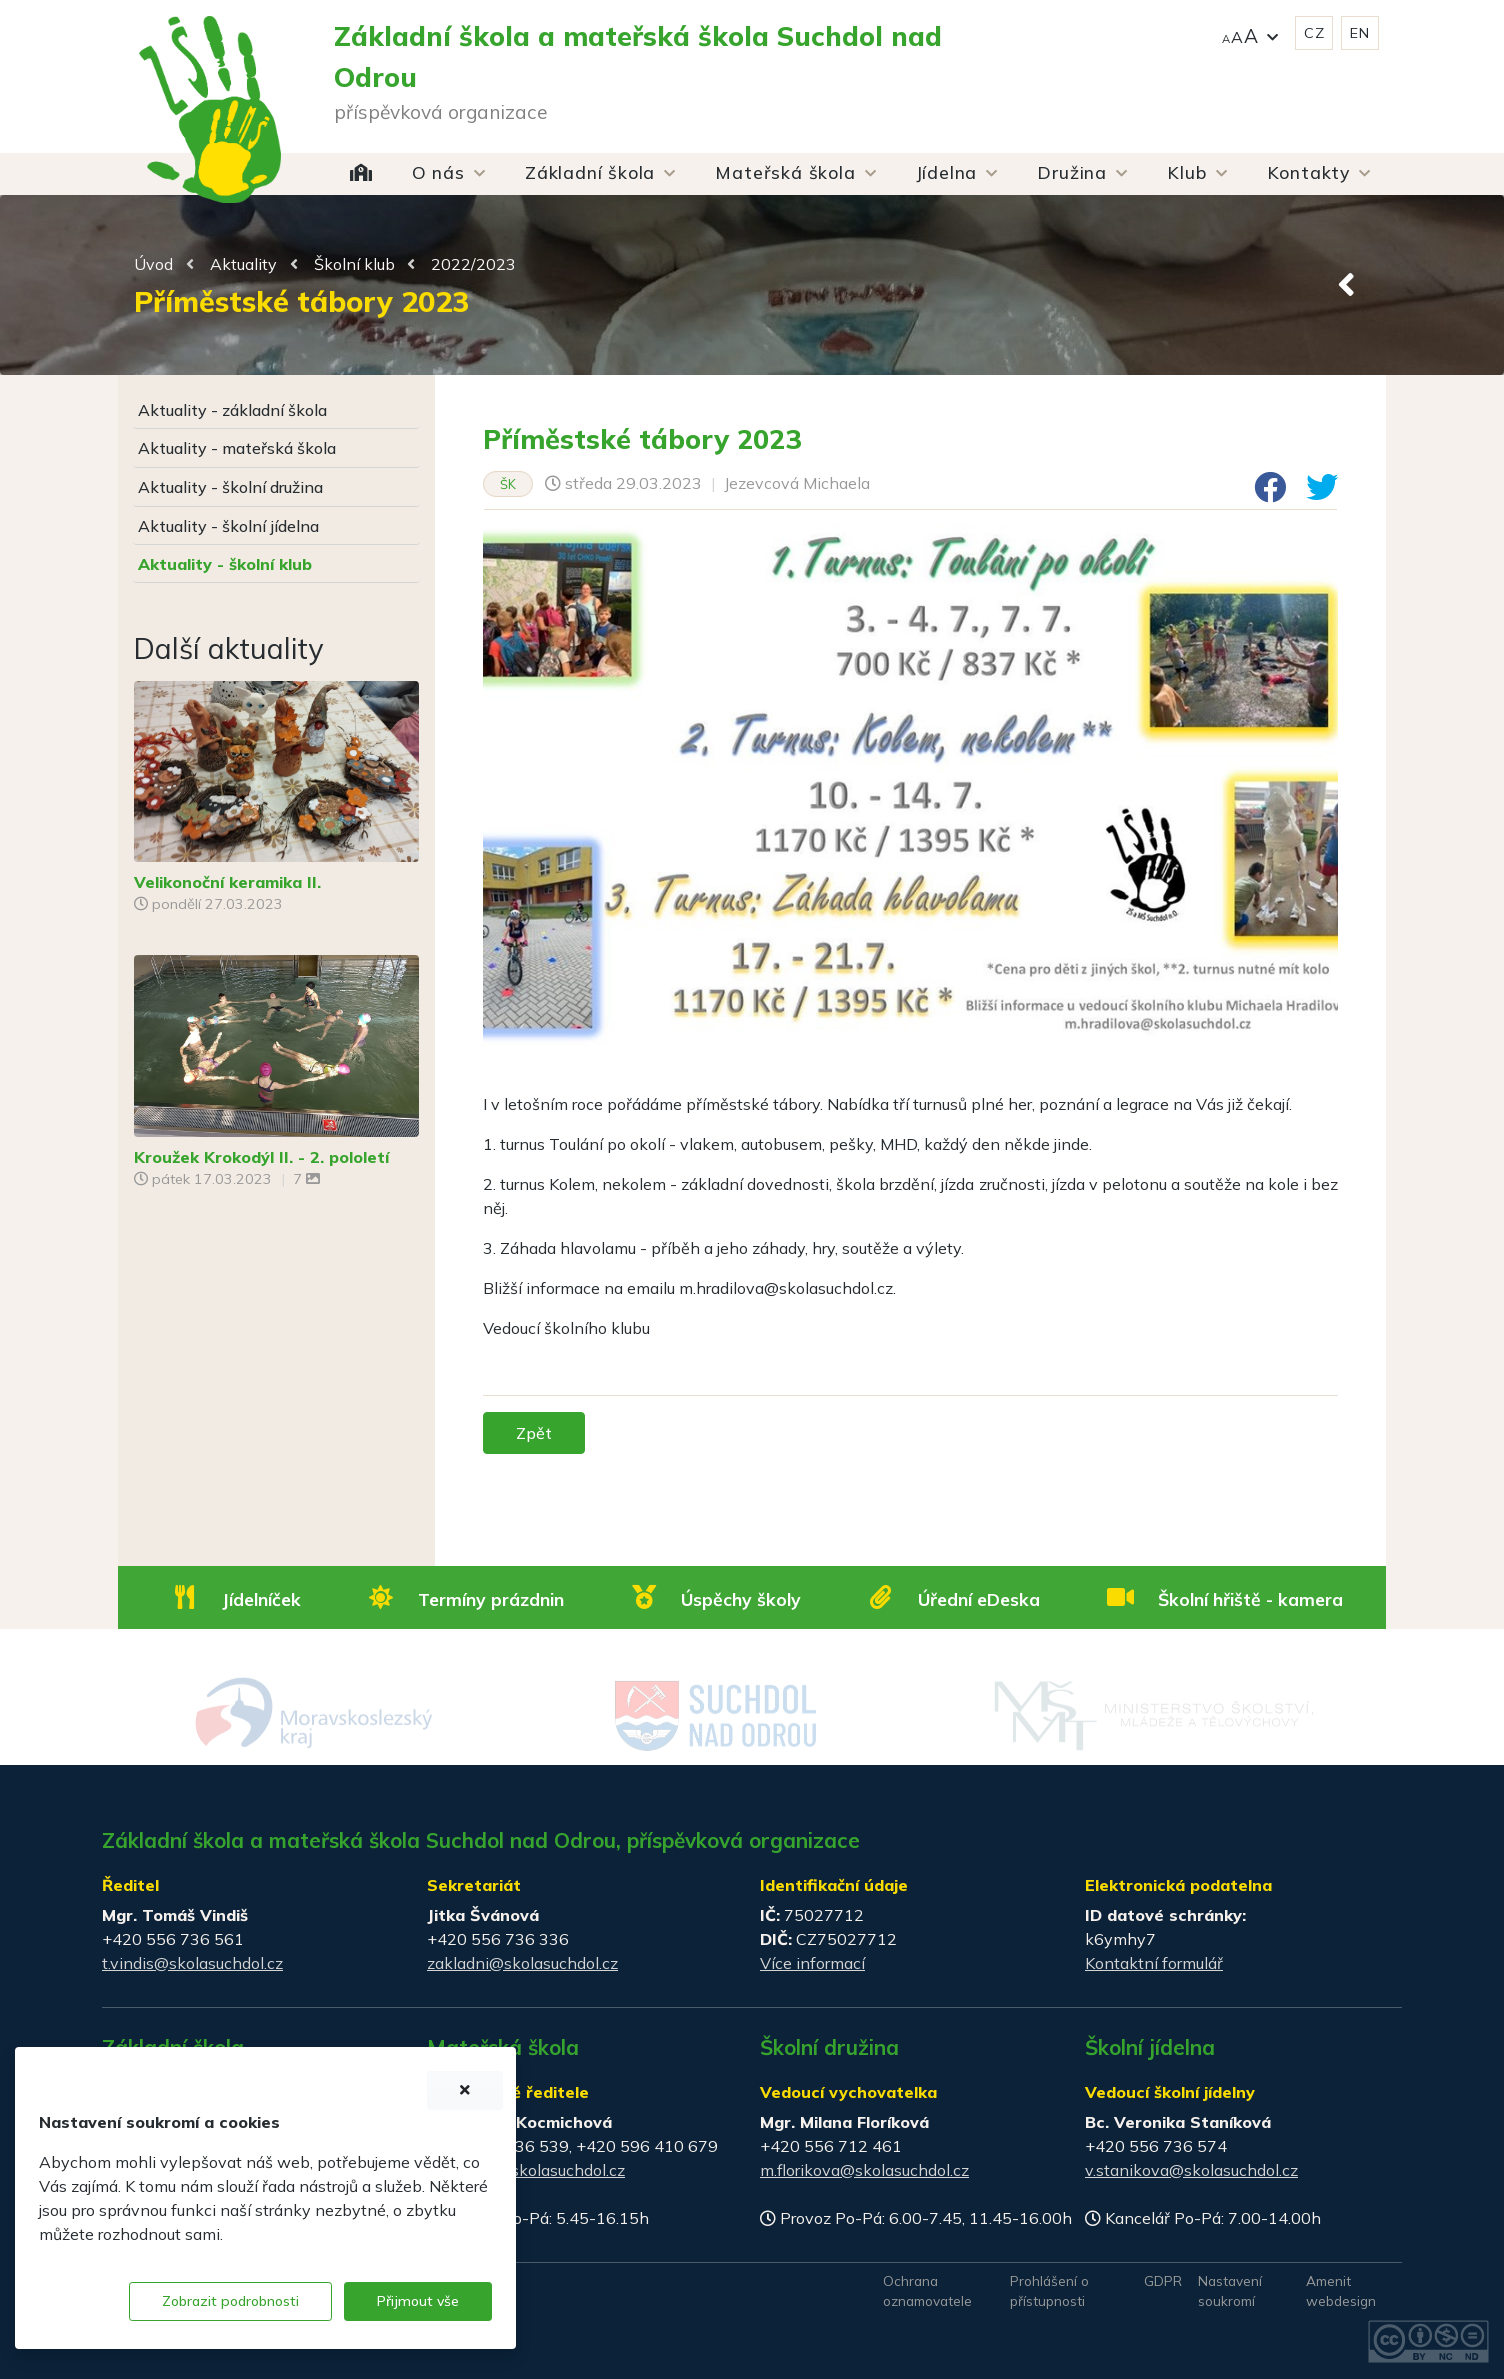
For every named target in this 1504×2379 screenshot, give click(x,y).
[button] (1250, 33)
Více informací (812, 1963)
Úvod (153, 264)
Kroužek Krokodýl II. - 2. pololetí (261, 1157)
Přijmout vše (418, 2301)
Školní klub (354, 264)
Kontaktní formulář (1154, 1963)
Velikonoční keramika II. (227, 882)
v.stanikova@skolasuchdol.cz (1191, 2170)
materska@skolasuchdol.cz (526, 2170)
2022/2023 (473, 264)
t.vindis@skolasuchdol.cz (192, 1963)
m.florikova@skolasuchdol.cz (864, 2170)
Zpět (534, 1433)
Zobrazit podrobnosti (230, 2301)
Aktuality (243, 264)
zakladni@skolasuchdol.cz (522, 1963)
